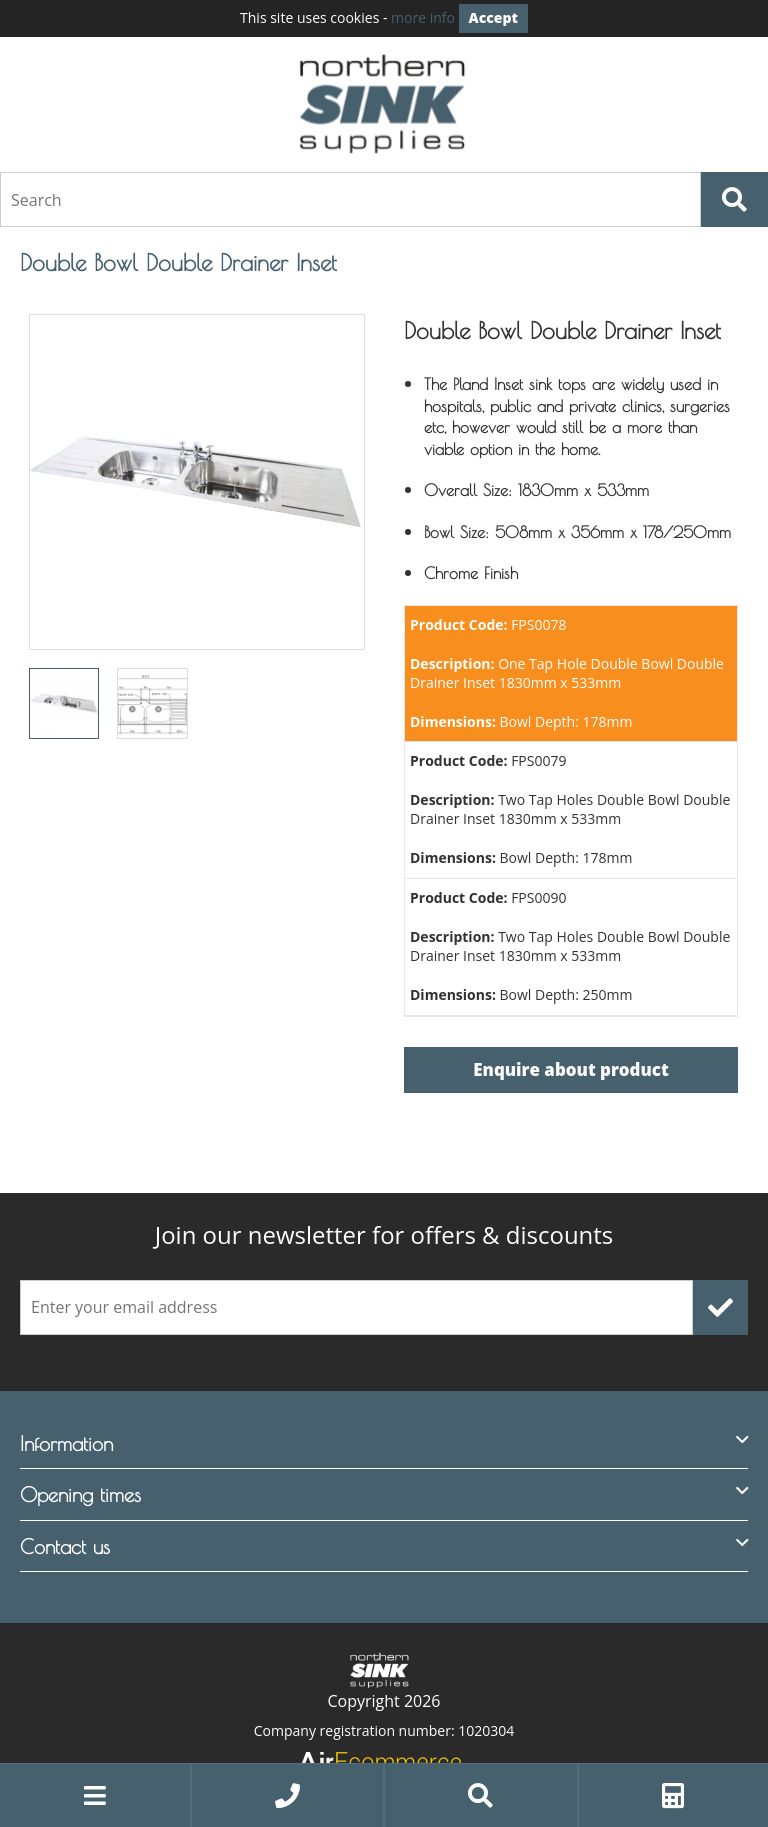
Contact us (65, 1546)
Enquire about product (570, 1069)
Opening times (80, 1494)
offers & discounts (384, 1235)
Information (66, 1443)
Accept (493, 17)
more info (423, 17)
